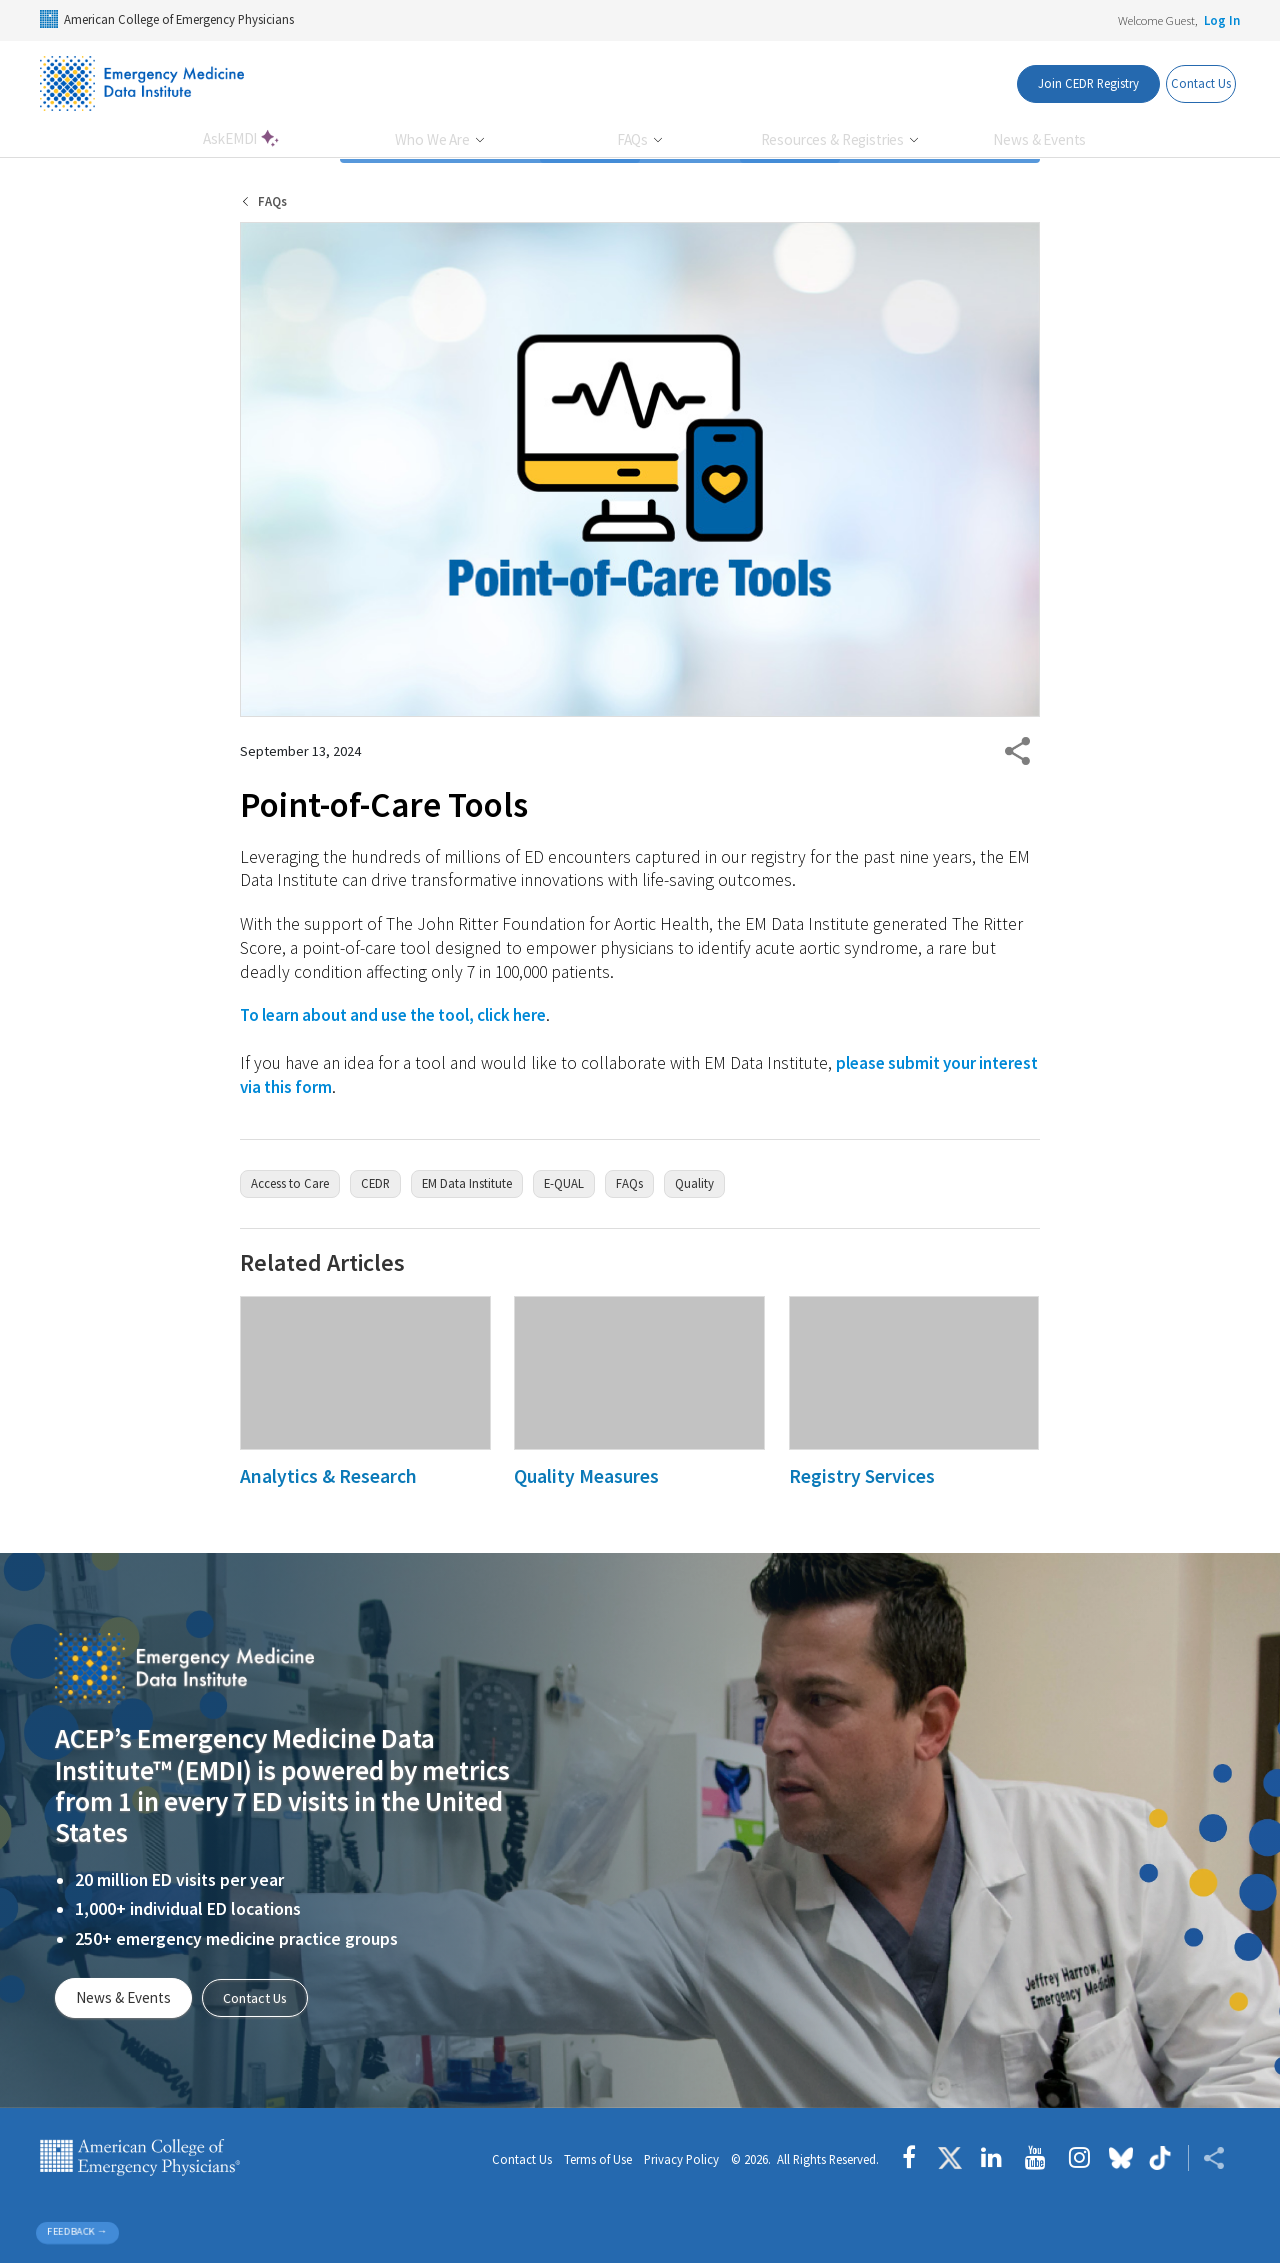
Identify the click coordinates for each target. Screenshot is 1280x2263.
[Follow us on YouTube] (1035, 2158)
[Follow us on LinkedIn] (991, 2158)
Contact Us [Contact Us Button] (1189, 83)
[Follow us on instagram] (1079, 2158)
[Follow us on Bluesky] (1121, 2158)
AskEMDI (231, 138)
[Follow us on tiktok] (1160, 2158)
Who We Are (433, 139)
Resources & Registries (834, 139)
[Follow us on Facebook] (914, 2158)
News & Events (1039, 139)
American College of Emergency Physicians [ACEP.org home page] (140, 2158)
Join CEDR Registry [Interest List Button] (1056, 83)
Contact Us (259, 1997)
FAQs (634, 139)
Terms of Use (598, 2160)
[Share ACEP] (1206, 2158)
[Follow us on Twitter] (950, 2158)
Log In (1222, 20)
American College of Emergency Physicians (167, 19)
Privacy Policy (681, 2160)
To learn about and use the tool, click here (401, 1015)
